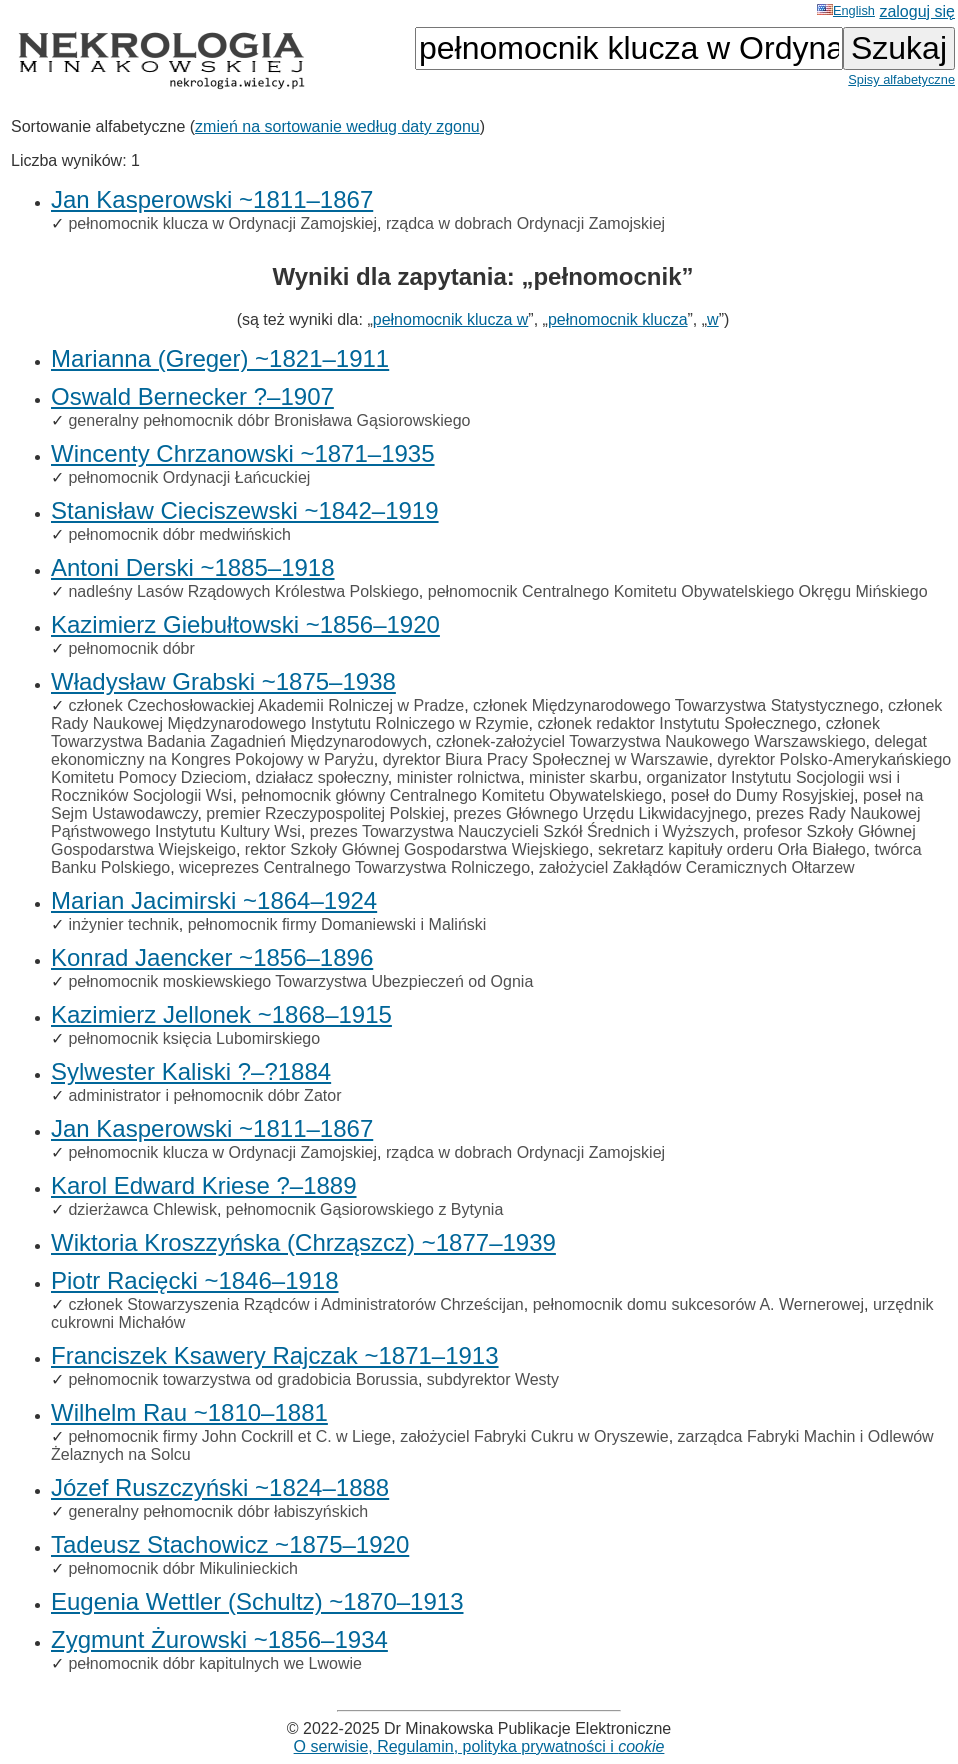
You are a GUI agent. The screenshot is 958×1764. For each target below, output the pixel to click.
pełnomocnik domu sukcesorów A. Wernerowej (698, 1304)
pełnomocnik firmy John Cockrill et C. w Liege (229, 1436)
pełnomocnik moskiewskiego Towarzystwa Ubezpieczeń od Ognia (300, 981)
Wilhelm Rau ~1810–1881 (189, 1412)
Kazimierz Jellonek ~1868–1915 (221, 1014)
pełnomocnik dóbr (131, 648)
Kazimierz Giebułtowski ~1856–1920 (245, 624)
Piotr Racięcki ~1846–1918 (195, 1280)
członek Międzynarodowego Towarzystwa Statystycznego (676, 705)
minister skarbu (583, 777)
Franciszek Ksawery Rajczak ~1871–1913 (275, 1355)
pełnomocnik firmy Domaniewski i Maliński (337, 924)
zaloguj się (917, 11)
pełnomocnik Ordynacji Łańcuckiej (189, 477)
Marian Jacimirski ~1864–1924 (214, 900)
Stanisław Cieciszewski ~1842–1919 (245, 510)
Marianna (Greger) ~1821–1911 (220, 358)
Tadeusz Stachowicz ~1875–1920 (230, 1544)
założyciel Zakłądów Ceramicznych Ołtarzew (697, 867)
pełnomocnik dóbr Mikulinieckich (182, 1568)
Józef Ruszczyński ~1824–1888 (220, 1487)
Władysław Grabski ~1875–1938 (223, 681)
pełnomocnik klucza (618, 319)
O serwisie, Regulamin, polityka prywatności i (479, 1746)
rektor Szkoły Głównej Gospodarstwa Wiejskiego (417, 849)
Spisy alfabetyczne (901, 79)
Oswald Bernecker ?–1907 (192, 396)
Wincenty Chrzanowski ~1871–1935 (243, 453)
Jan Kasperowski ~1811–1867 (212, 199)
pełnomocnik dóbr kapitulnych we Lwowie (215, 1663)
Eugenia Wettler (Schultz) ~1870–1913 (257, 1601)
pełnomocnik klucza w (451, 319)
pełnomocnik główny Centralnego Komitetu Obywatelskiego (451, 795)
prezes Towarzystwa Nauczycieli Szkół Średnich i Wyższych (522, 831)
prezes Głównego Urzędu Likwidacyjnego (601, 813)
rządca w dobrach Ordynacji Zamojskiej (525, 223)
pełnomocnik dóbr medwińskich (179, 534)
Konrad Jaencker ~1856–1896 (212, 957)
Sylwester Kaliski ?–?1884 (191, 1071)
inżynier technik (123, 924)
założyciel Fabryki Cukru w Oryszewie (534, 1436)
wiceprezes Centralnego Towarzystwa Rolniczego (354, 867)
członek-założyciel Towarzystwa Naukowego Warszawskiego (651, 741)
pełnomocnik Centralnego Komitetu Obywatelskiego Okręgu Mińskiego (678, 591)
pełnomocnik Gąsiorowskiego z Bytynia (364, 1209)
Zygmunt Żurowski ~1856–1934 (219, 1639)
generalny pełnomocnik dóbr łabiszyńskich (218, 1511)
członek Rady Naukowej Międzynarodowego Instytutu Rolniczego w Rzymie (496, 714)
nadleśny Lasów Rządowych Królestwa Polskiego (243, 591)
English (846, 10)
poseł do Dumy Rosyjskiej (762, 795)
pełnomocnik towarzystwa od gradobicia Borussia (243, 1379)
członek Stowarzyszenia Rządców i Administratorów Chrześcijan (295, 1304)
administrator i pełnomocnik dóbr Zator (204, 1095)
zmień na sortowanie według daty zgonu (337, 126)
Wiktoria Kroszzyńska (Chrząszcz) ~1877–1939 (303, 1242)
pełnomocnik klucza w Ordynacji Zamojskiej (222, 223)
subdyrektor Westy (493, 1379)
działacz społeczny (322, 777)
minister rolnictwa (459, 777)
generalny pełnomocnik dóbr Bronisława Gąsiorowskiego (269, 420)
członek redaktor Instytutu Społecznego (676, 723)
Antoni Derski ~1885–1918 (193, 567)
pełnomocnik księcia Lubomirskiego (194, 1038)
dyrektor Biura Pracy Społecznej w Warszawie (546, 759)
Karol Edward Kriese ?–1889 (204, 1185)
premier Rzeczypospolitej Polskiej (325, 813)
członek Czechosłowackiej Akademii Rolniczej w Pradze (266, 705)
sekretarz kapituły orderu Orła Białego (732, 849)
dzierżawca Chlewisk (142, 1209)
